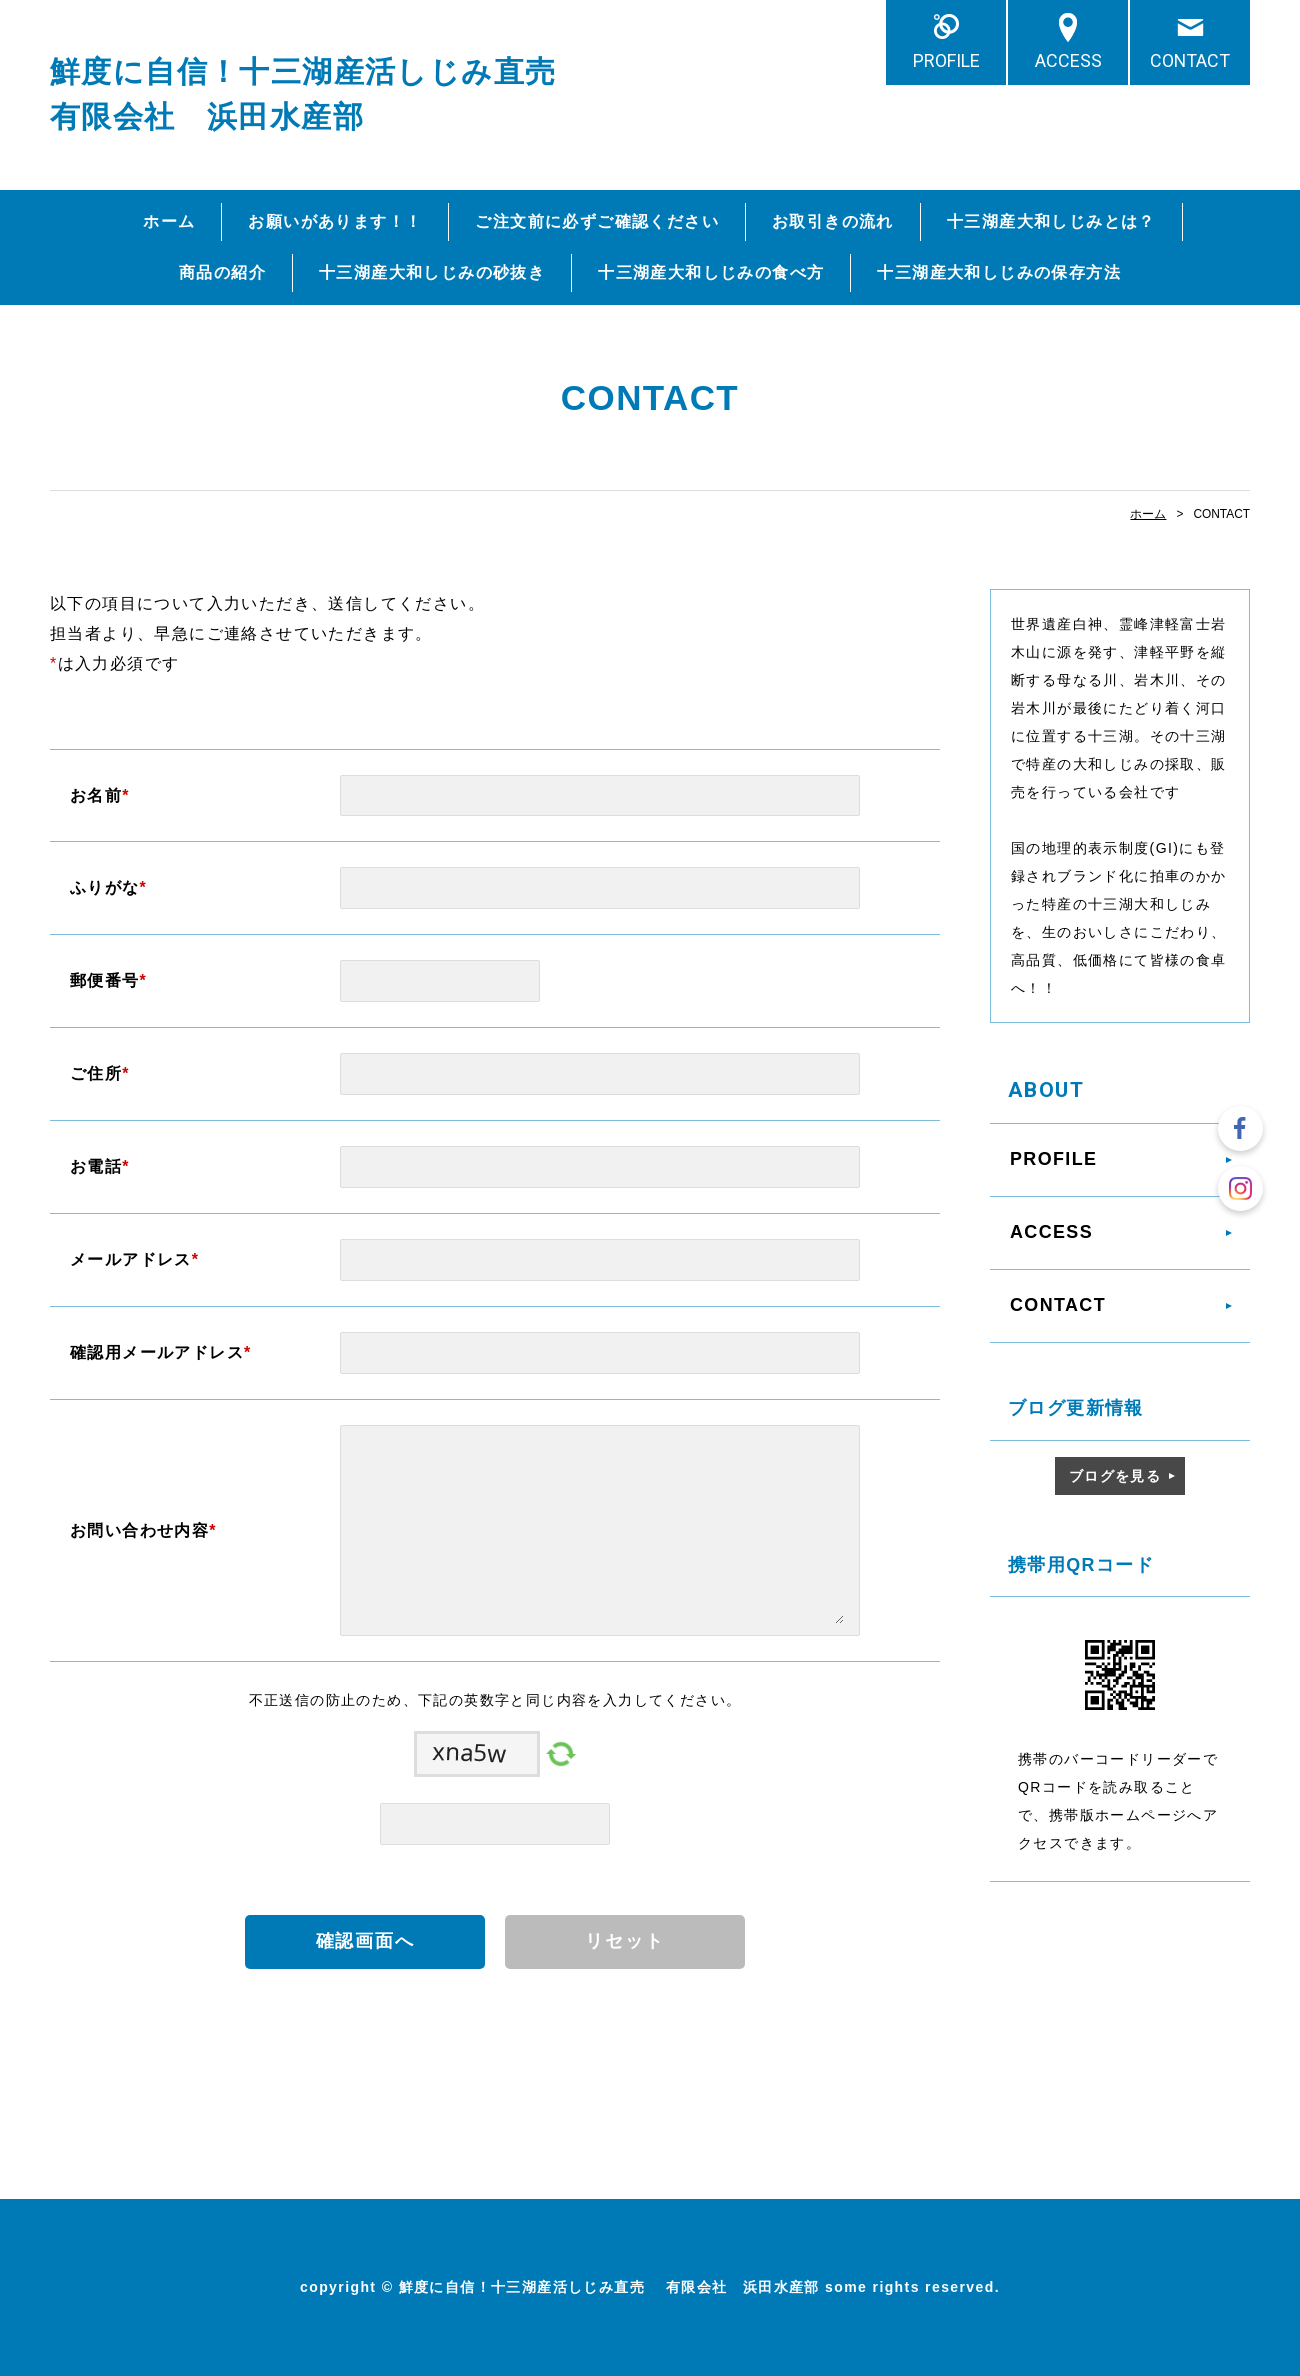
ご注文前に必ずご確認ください (597, 221)
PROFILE (946, 60)
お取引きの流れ (833, 221)
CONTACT (1190, 60)
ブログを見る (1115, 1476)
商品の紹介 (222, 272)
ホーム (169, 221)
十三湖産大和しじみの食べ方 (711, 272)
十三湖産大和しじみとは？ (1051, 221)
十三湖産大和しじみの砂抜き (432, 272)
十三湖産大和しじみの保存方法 (999, 272)
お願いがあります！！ (335, 221)
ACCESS (1068, 60)
